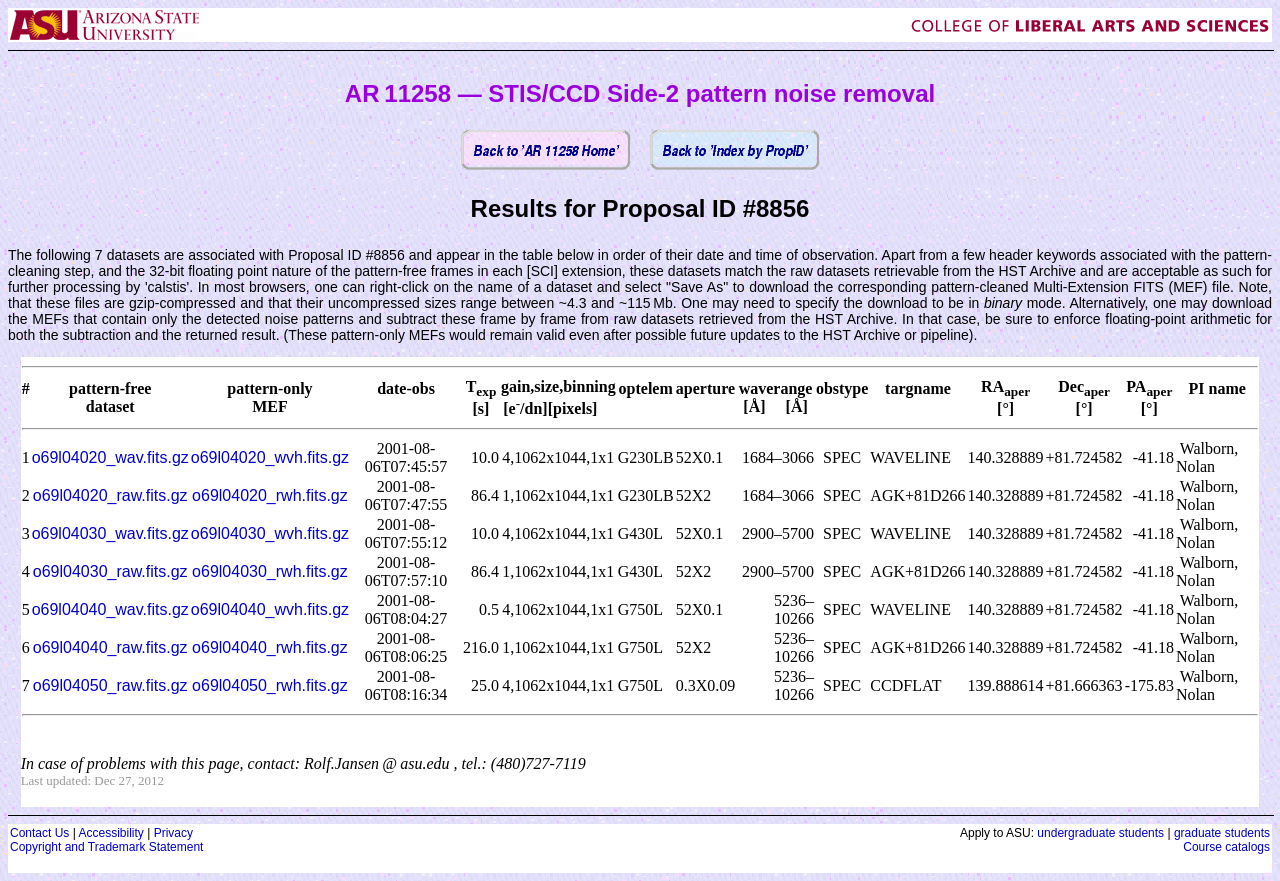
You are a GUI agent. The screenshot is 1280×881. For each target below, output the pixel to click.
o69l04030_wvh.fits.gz (270, 533)
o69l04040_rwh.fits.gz (270, 647)
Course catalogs (1226, 847)
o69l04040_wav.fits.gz (110, 609)
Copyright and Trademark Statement (106, 847)
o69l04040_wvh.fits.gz (270, 609)
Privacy (173, 833)
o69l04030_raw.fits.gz (110, 571)
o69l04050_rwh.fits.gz (270, 685)
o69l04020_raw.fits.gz (110, 495)
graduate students (1222, 833)
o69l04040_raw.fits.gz (110, 647)
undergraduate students (1100, 833)
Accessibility (110, 833)
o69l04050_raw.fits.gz (110, 685)
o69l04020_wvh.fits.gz (270, 457)
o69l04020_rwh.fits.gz (270, 495)
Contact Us (39, 833)
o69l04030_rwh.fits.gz (270, 571)
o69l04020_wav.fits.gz (110, 457)
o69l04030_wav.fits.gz (110, 533)
